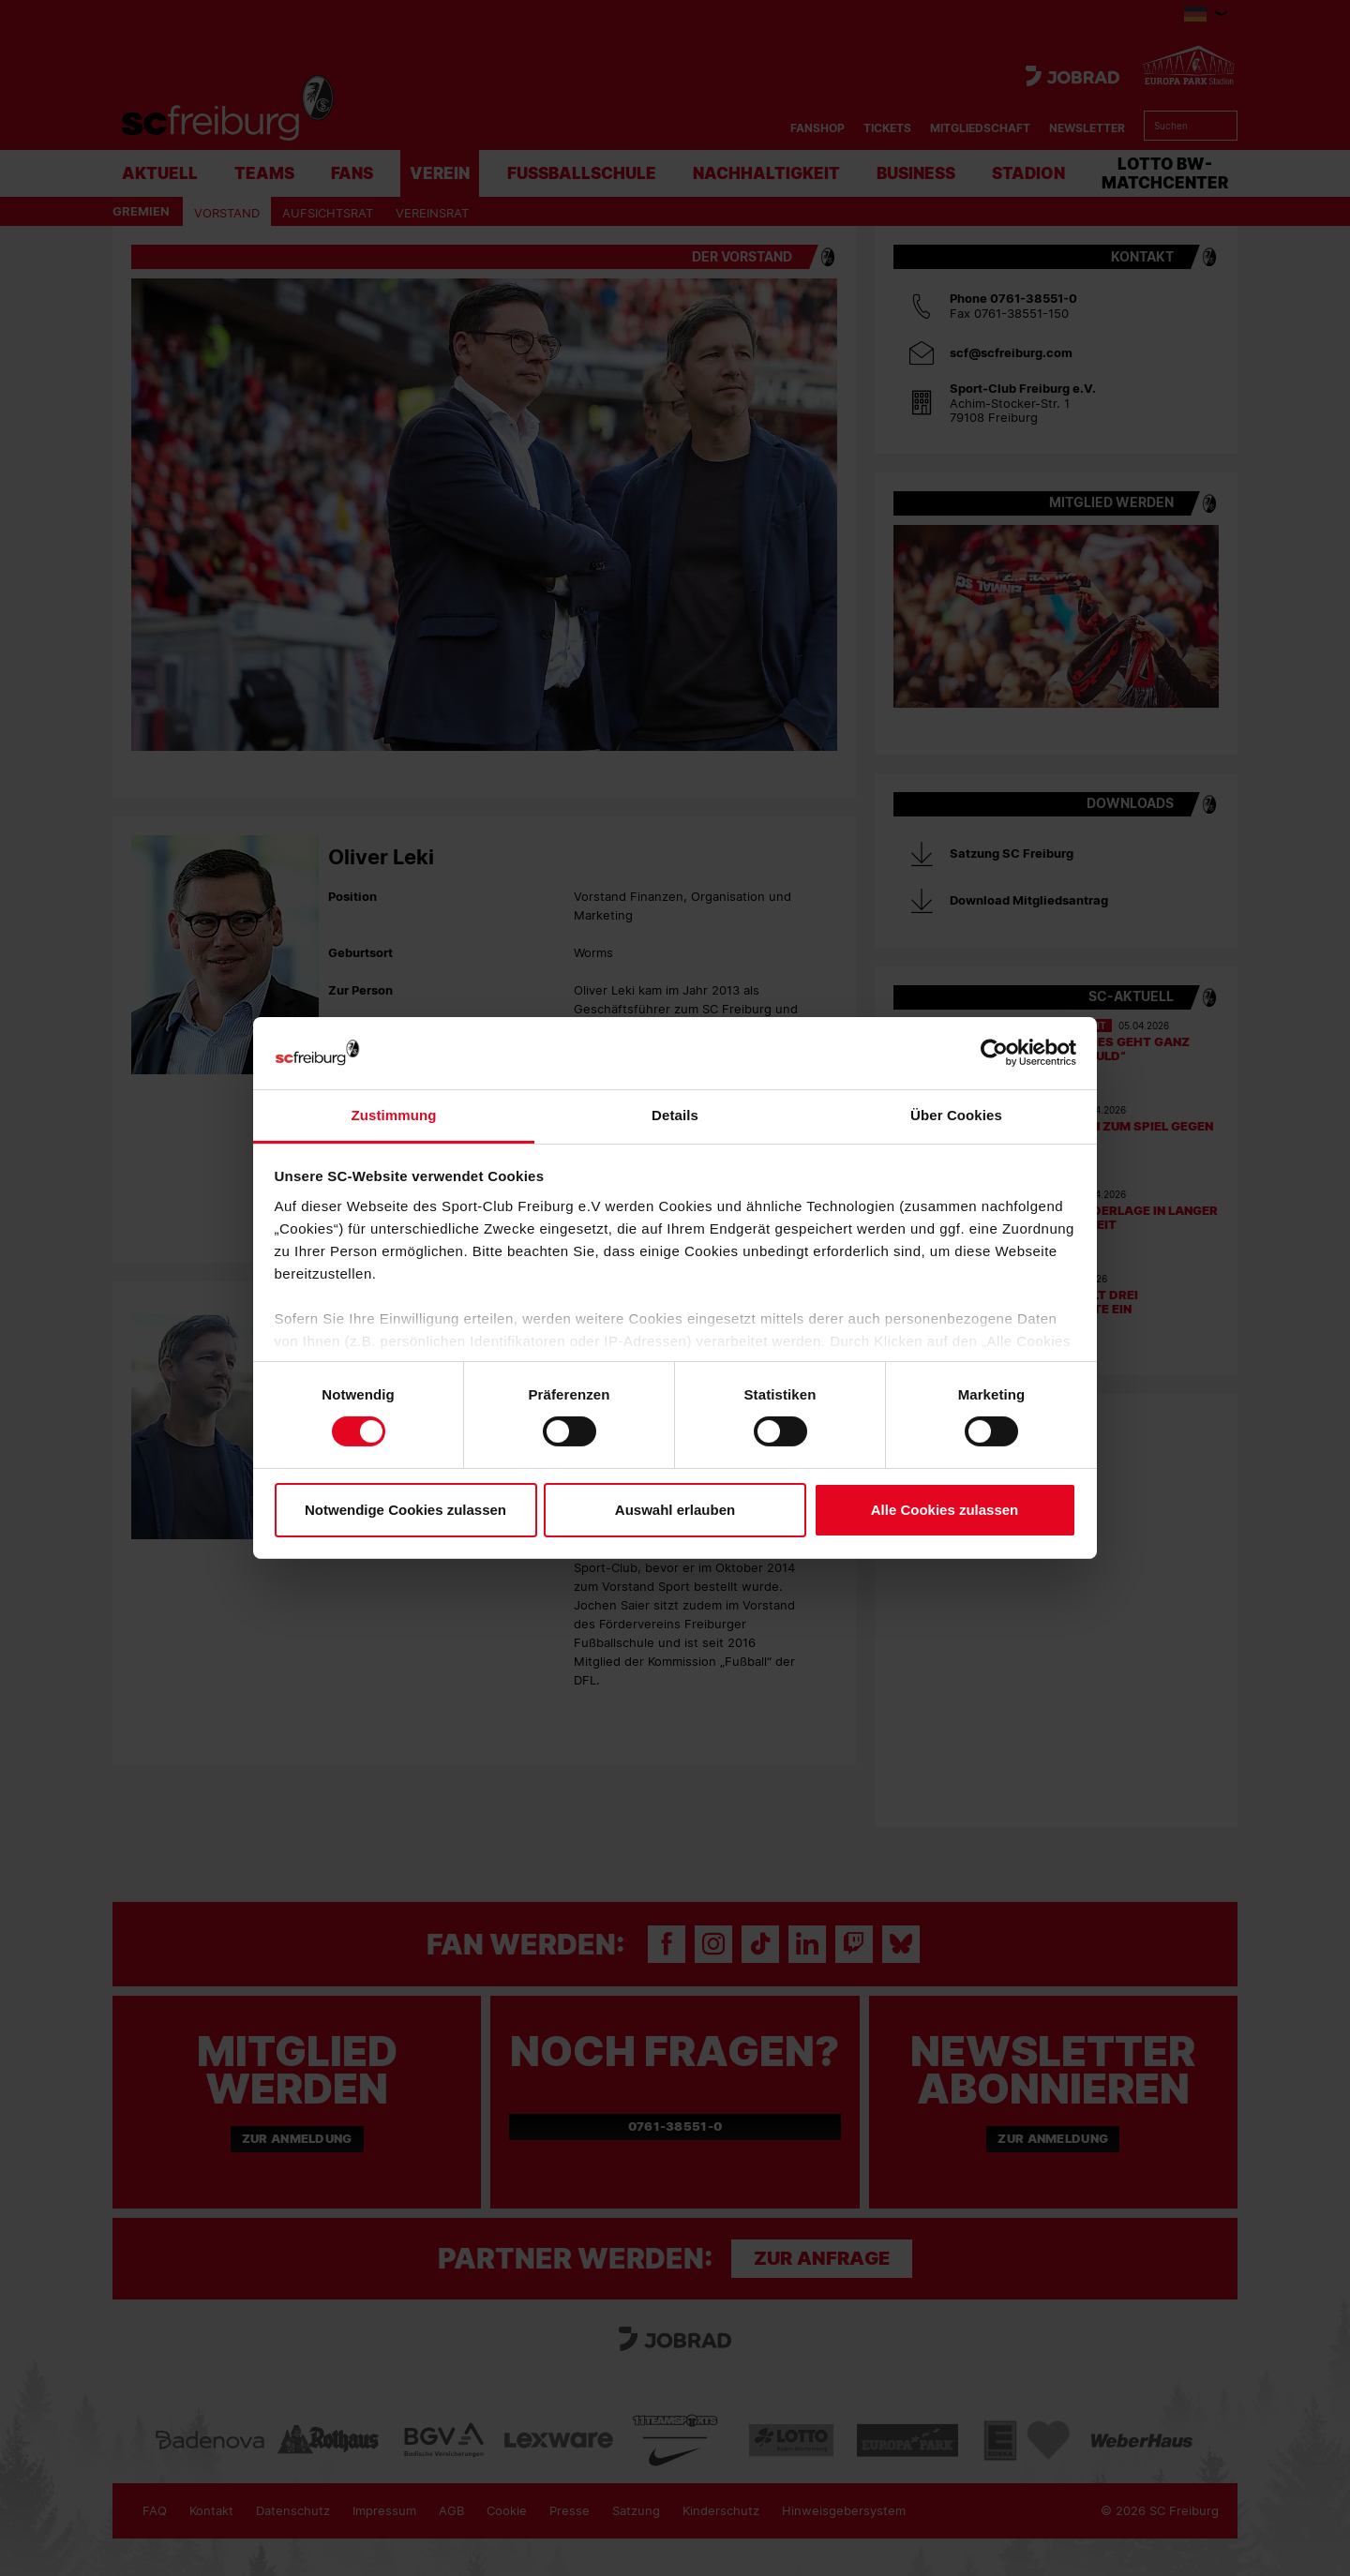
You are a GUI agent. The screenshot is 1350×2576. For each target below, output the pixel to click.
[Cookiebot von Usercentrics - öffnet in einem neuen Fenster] (994, 1053)
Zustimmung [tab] (394, 1115)
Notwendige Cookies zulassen (405, 1510)
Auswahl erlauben (675, 1510)
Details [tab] (675, 1115)
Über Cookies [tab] (956, 1115)
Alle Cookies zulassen (945, 1510)
